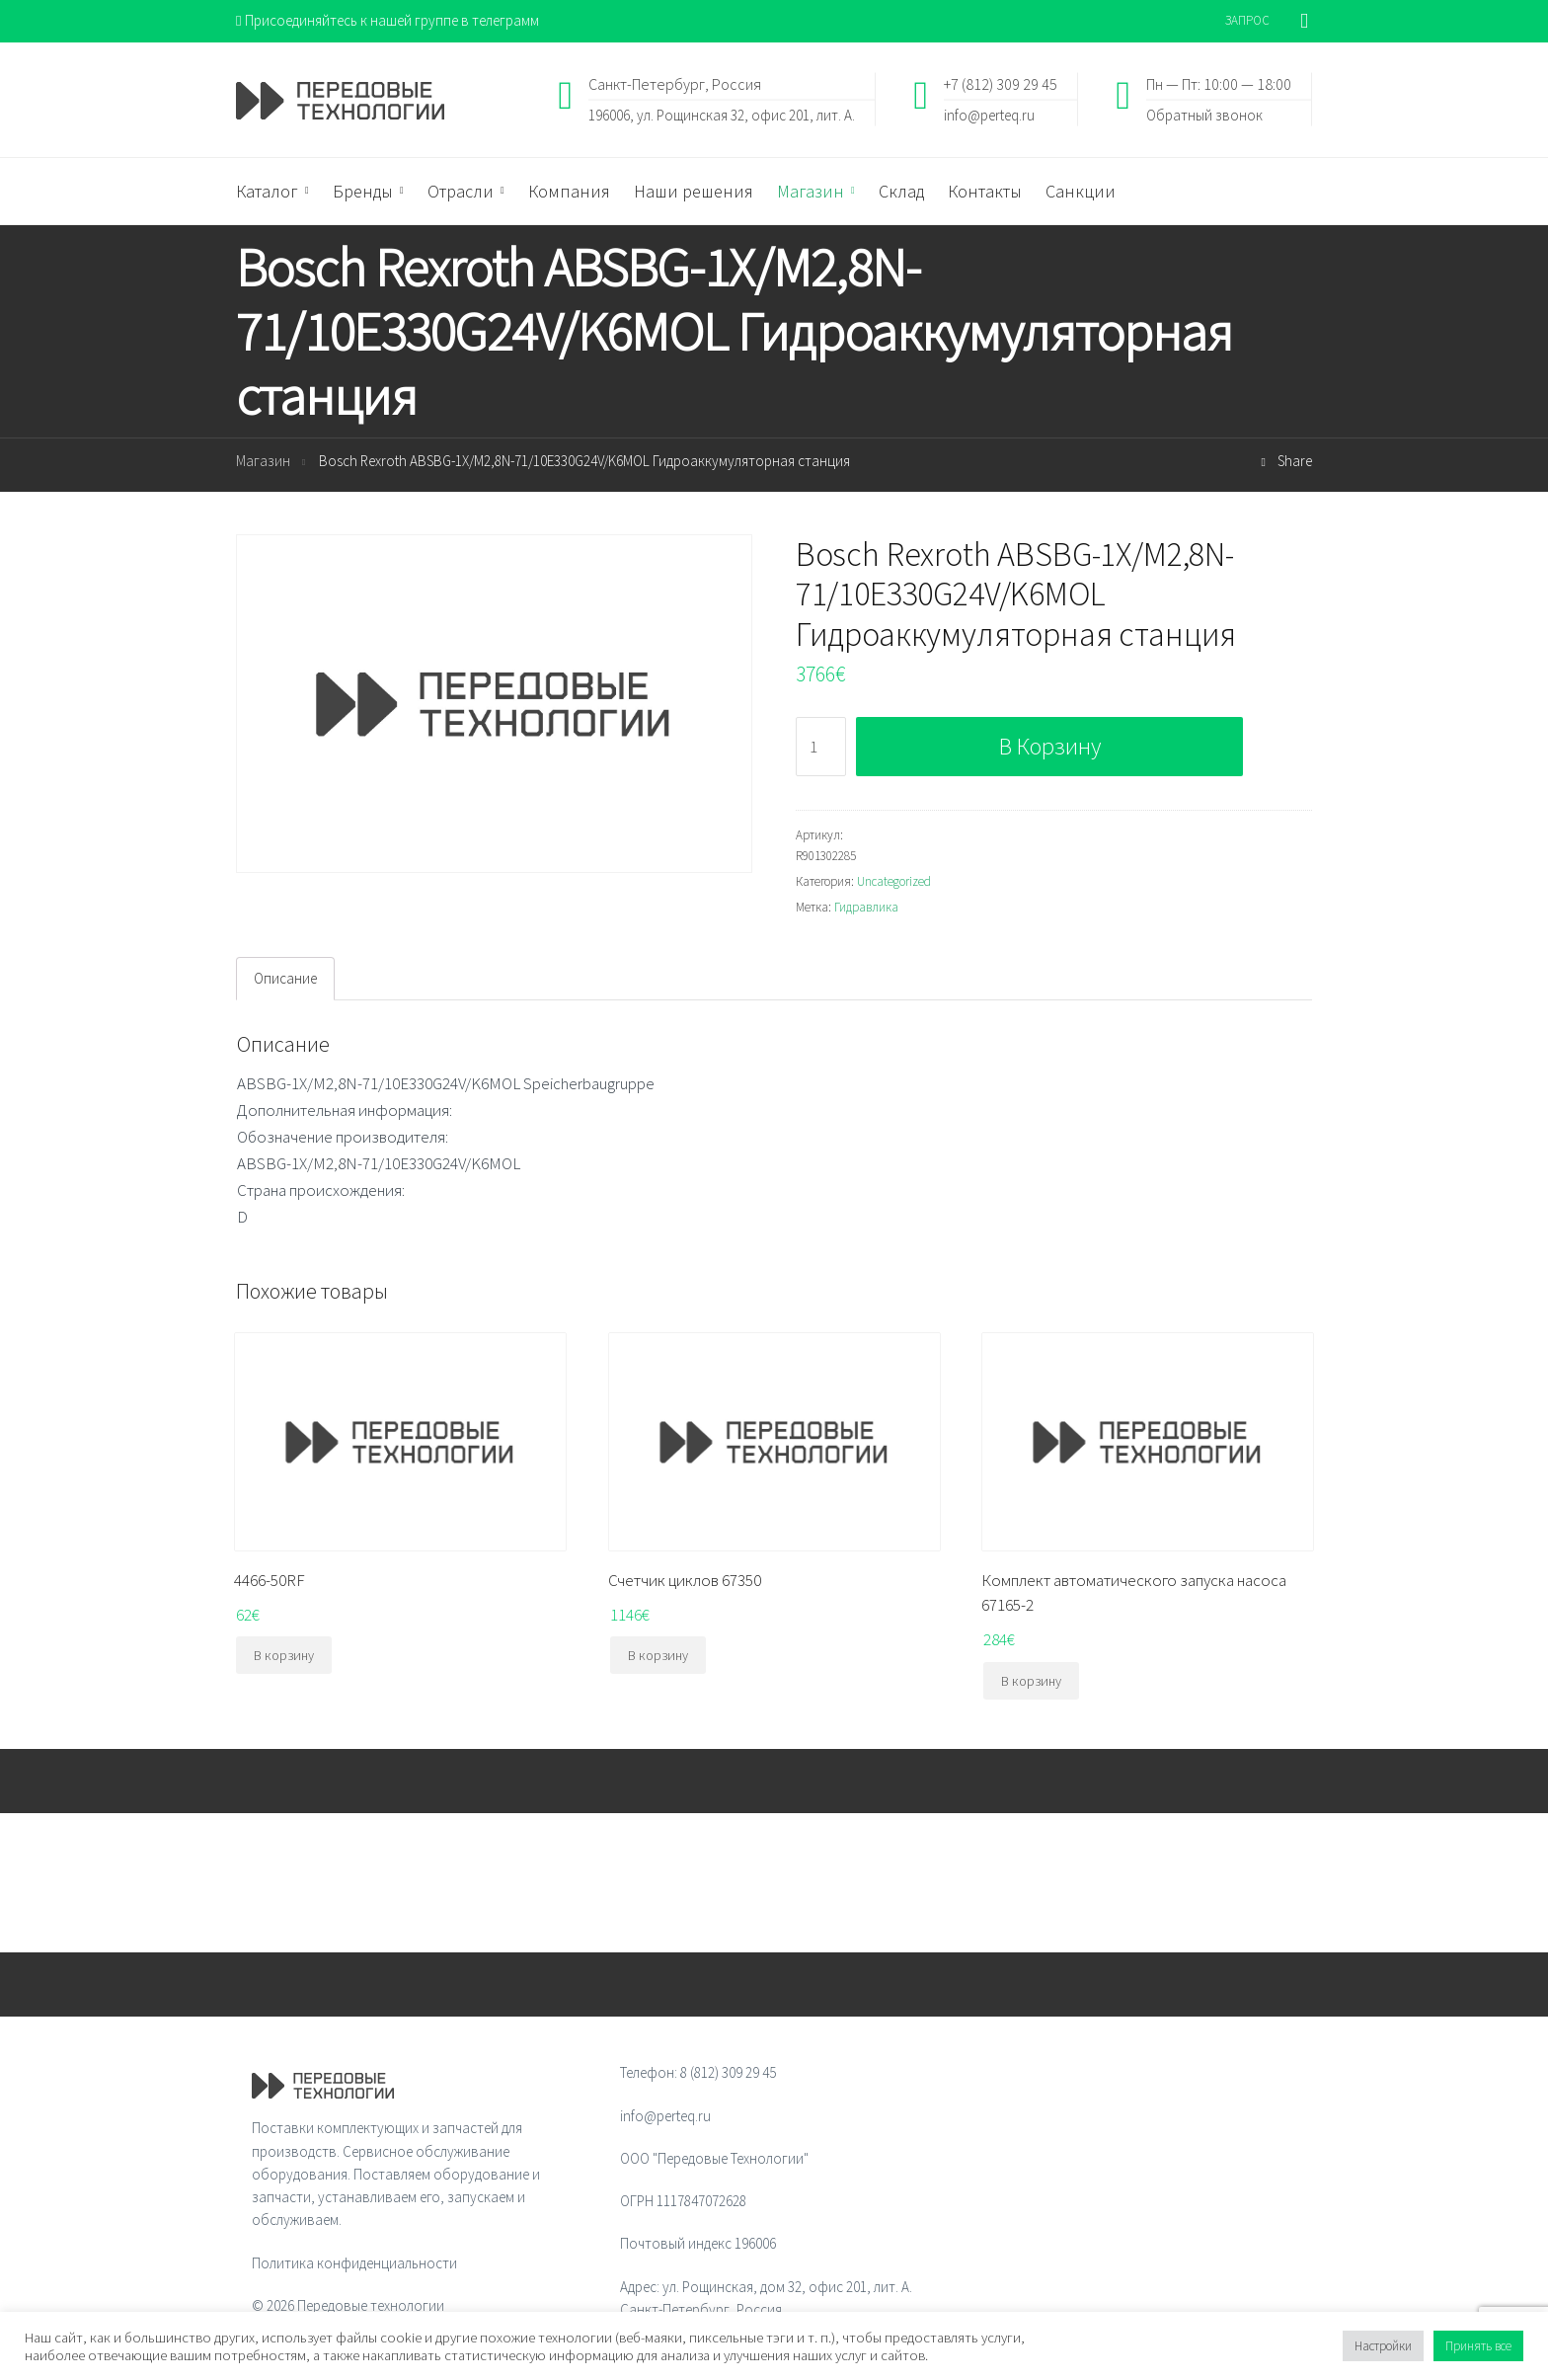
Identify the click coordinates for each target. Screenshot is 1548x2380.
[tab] (285, 978)
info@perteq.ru (989, 114)
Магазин (263, 460)
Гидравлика (866, 907)
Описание (285, 978)
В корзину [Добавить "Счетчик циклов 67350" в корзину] (658, 1655)
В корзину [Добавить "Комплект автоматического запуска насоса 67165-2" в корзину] (1031, 1681)
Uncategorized (894, 881)
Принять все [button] (1478, 2346)
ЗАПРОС (1247, 20)
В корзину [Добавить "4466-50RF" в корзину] (284, 1655)
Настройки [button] (1383, 2346)
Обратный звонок (1204, 114)
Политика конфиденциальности (354, 2263)
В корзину (1050, 746)
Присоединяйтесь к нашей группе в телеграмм (387, 20)
